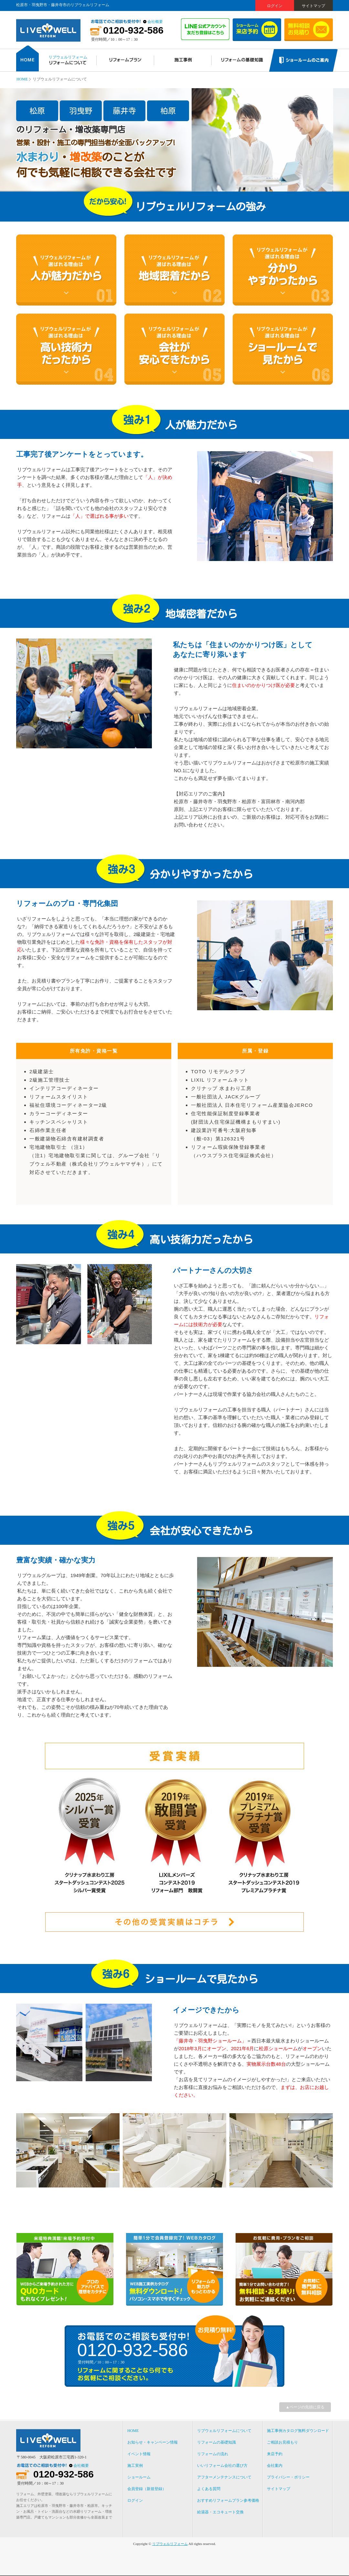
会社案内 (274, 2465)
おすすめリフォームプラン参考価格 (228, 2500)
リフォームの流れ (212, 2454)
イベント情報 (139, 2454)
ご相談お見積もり (282, 2442)
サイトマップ (313, 6)
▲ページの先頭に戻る (305, 2407)
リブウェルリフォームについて (224, 2430)
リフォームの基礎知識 (216, 2442)
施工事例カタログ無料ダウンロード (298, 2430)
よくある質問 (208, 2489)
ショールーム (139, 2477)
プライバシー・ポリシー (288, 2477)
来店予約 (274, 2454)
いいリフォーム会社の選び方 (222, 2465)
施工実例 (135, 2465)
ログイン (274, 6)
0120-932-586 (133, 30)
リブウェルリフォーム (170, 2544)
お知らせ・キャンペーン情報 (152, 2442)
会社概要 (155, 21)
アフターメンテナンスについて (224, 2477)
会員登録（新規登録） (146, 2489)
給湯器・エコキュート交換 (220, 2512)
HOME (22, 79)
